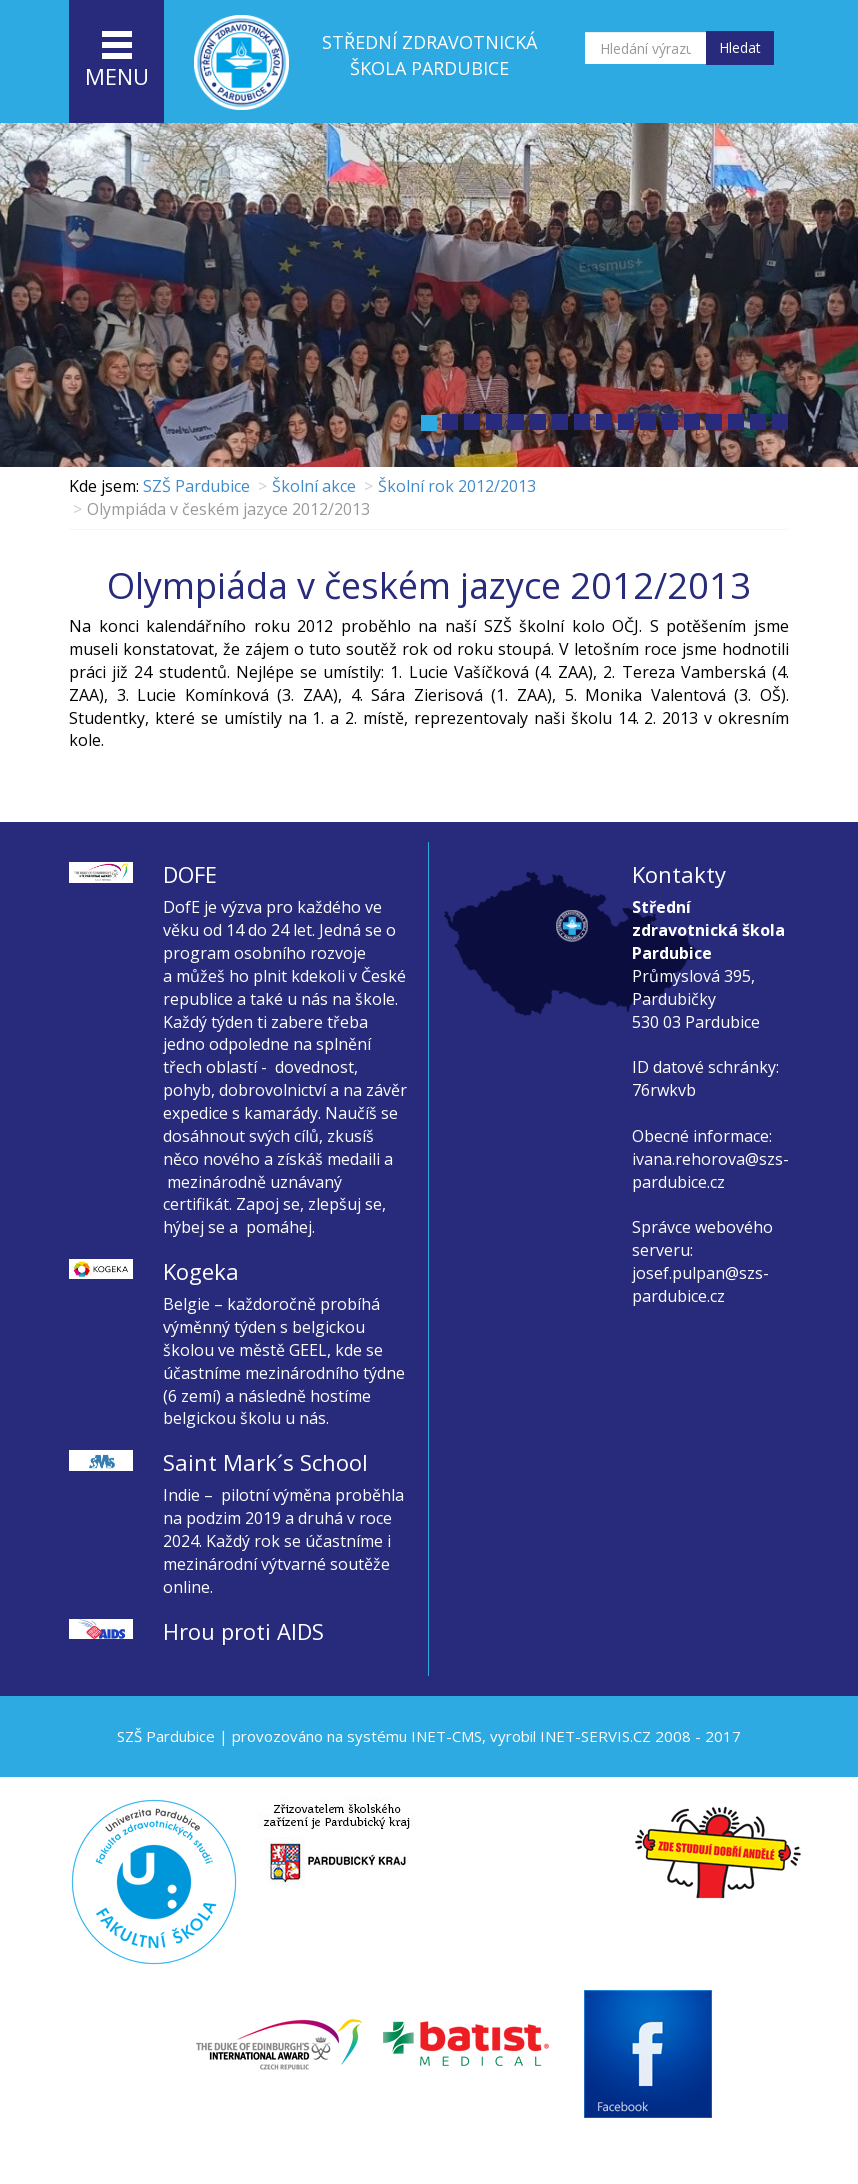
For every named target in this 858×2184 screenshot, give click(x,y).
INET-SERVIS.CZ (595, 1736)
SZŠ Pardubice (196, 486)
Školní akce (314, 486)
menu (117, 61)
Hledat (740, 47)
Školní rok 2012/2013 (457, 486)
